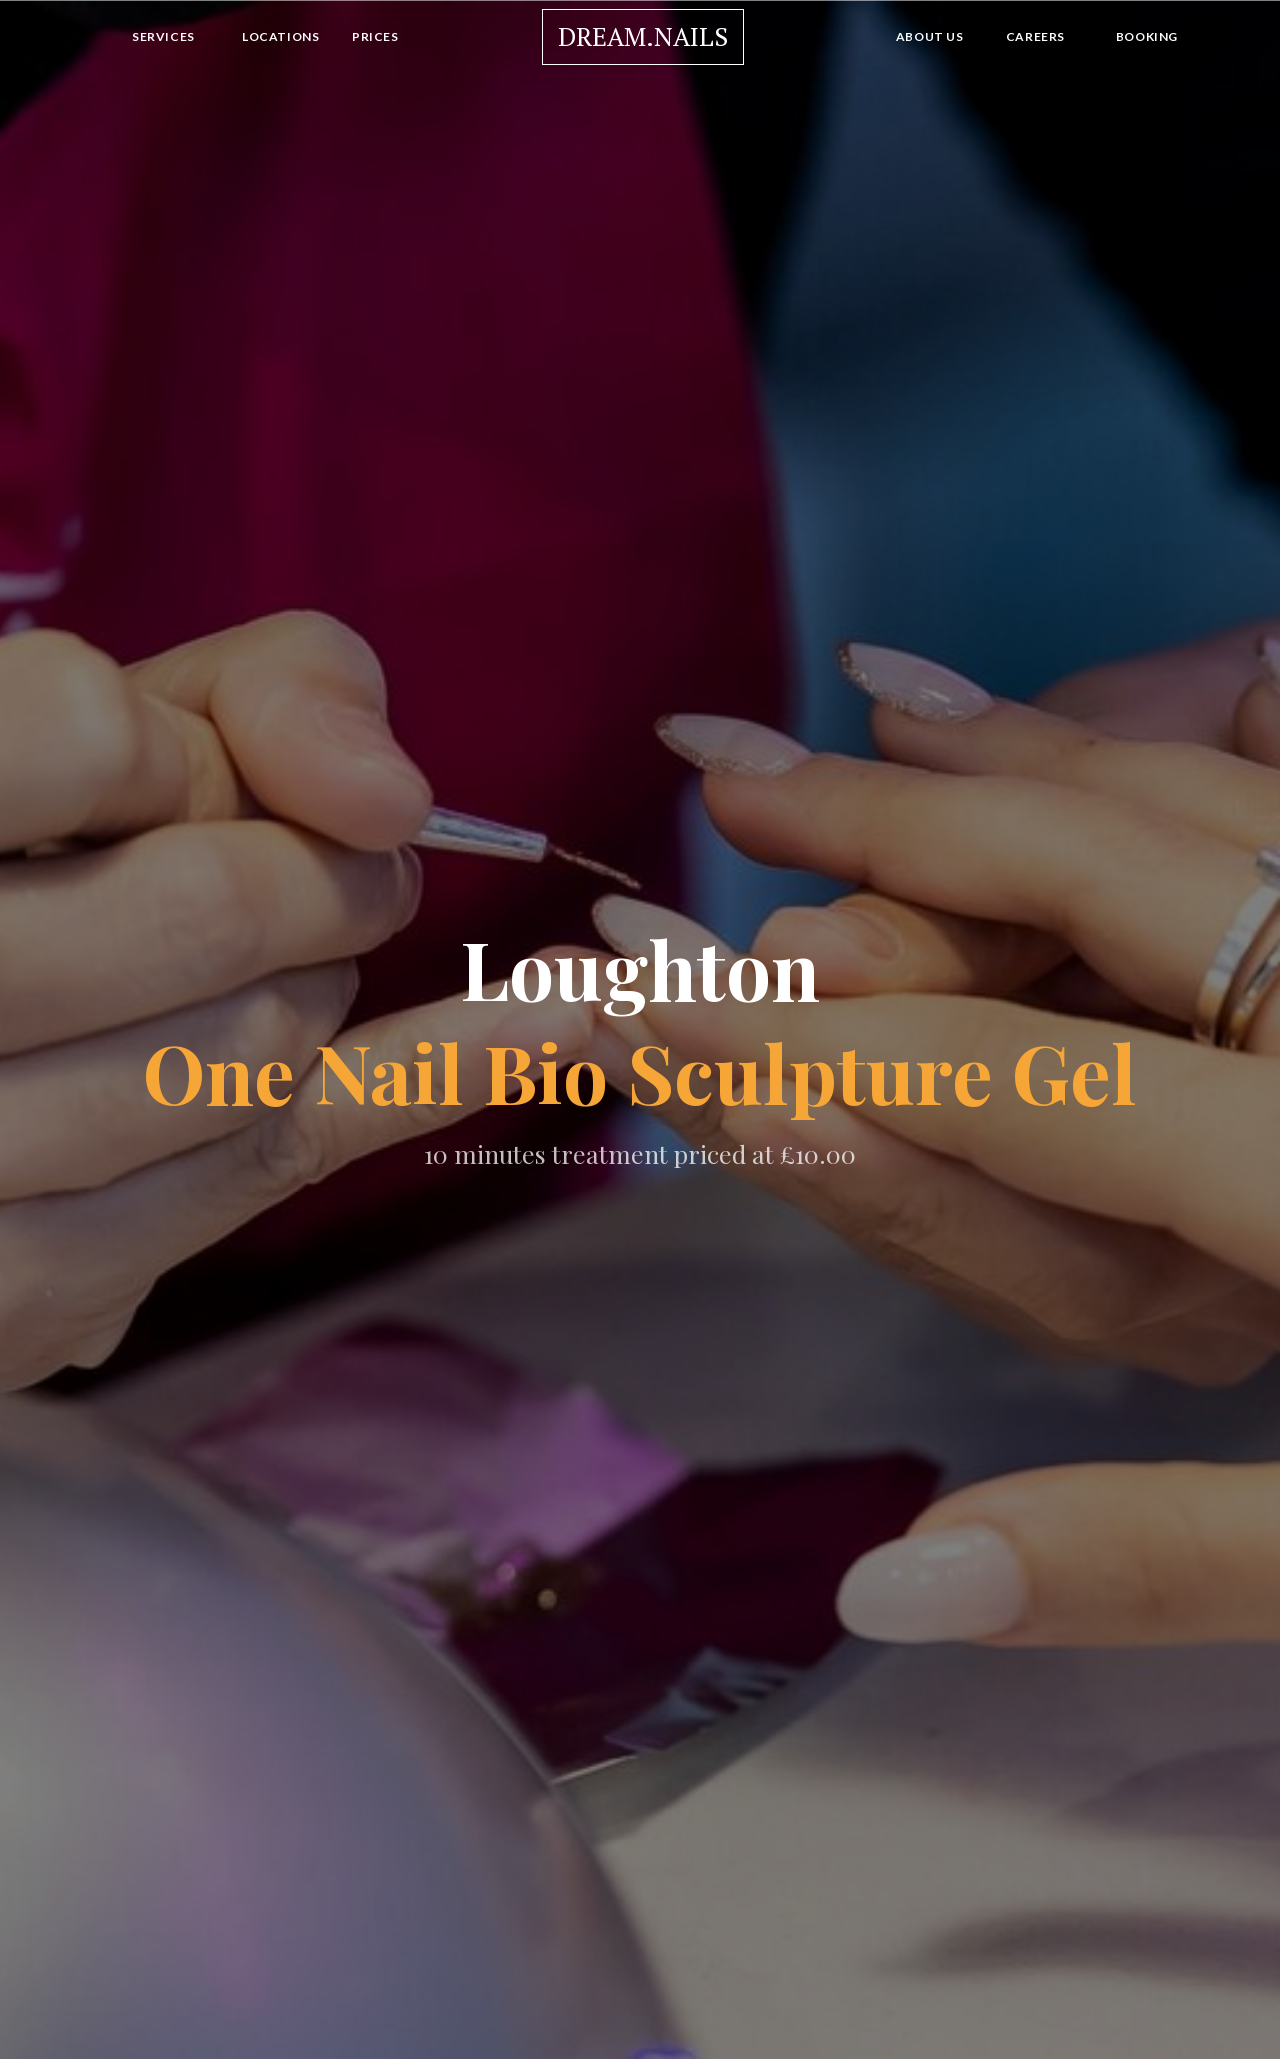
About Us (930, 36)
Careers (1035, 36)
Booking (1147, 36)
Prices (375, 36)
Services (163, 36)
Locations (280, 36)
